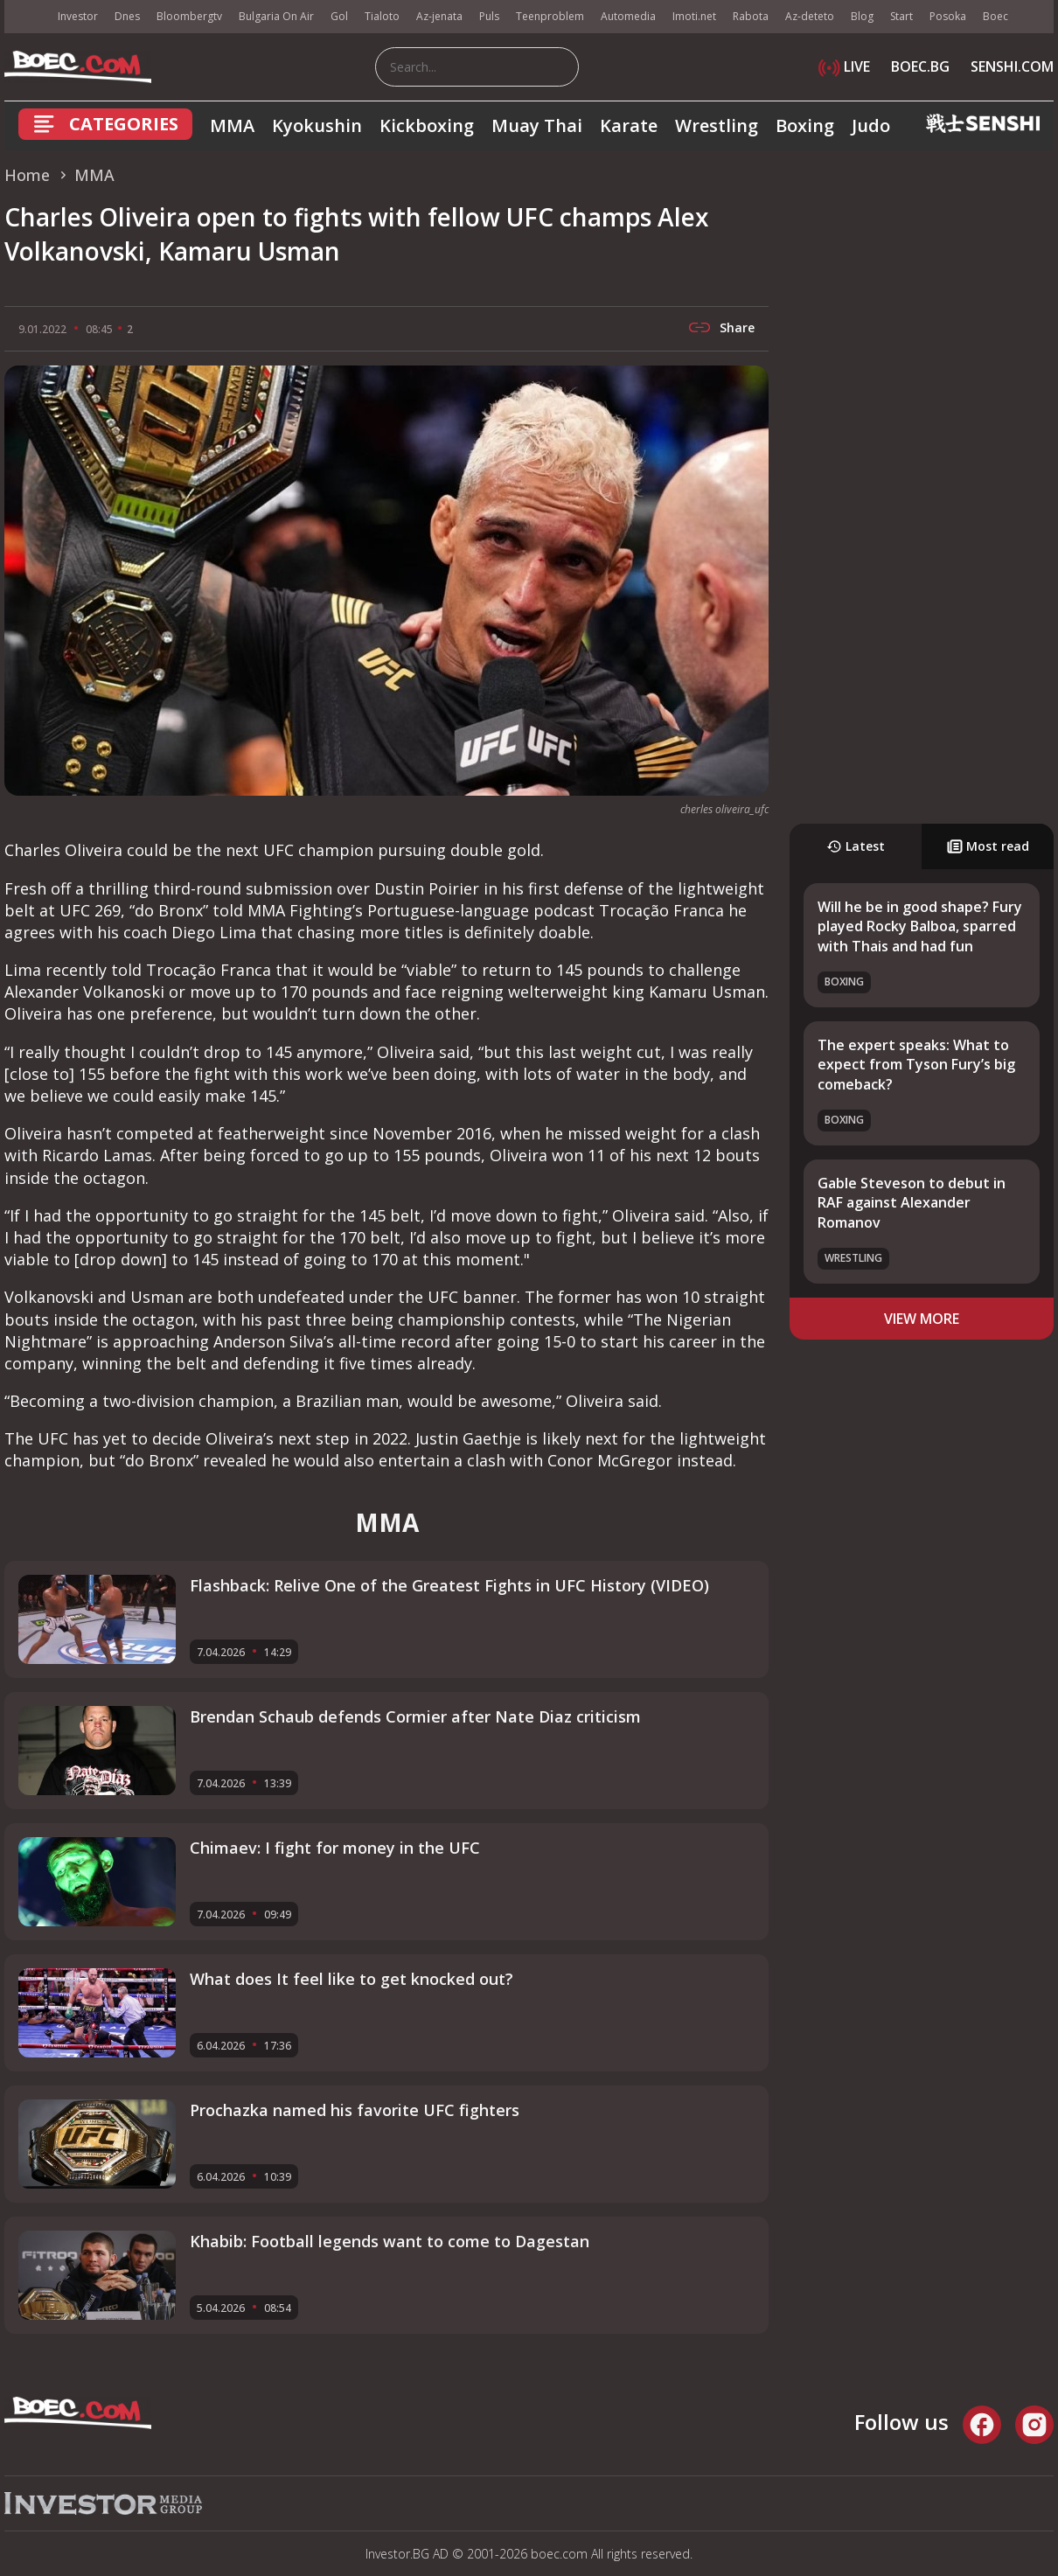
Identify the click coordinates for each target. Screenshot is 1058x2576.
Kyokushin (317, 125)
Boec (995, 16)
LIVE (844, 66)
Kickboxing (426, 125)
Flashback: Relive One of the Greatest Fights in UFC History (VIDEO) (449, 1585)
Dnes (127, 16)
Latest (855, 846)
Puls (489, 16)
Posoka (947, 16)
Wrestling (716, 125)
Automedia (628, 16)
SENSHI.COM (1012, 66)
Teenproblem (550, 16)
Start (901, 16)
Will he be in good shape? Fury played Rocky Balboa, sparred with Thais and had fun (920, 926)
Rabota (751, 16)
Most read (988, 846)
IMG (26, 17)
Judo (871, 125)
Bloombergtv (189, 16)
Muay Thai (536, 125)
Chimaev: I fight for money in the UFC (335, 1847)
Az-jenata (439, 16)
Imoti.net (694, 16)
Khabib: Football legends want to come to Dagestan (389, 2241)
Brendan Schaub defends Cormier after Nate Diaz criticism (415, 1716)
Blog (862, 16)
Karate (629, 125)
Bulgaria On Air (276, 16)
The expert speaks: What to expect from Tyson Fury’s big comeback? (916, 1064)
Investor (78, 16)
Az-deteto (809, 16)
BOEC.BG (920, 66)
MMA (232, 125)
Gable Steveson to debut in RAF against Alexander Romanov (912, 1202)
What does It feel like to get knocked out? (351, 1978)
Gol (339, 16)
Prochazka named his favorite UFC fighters (354, 2109)
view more (921, 1318)
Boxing (805, 125)
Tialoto (382, 16)
